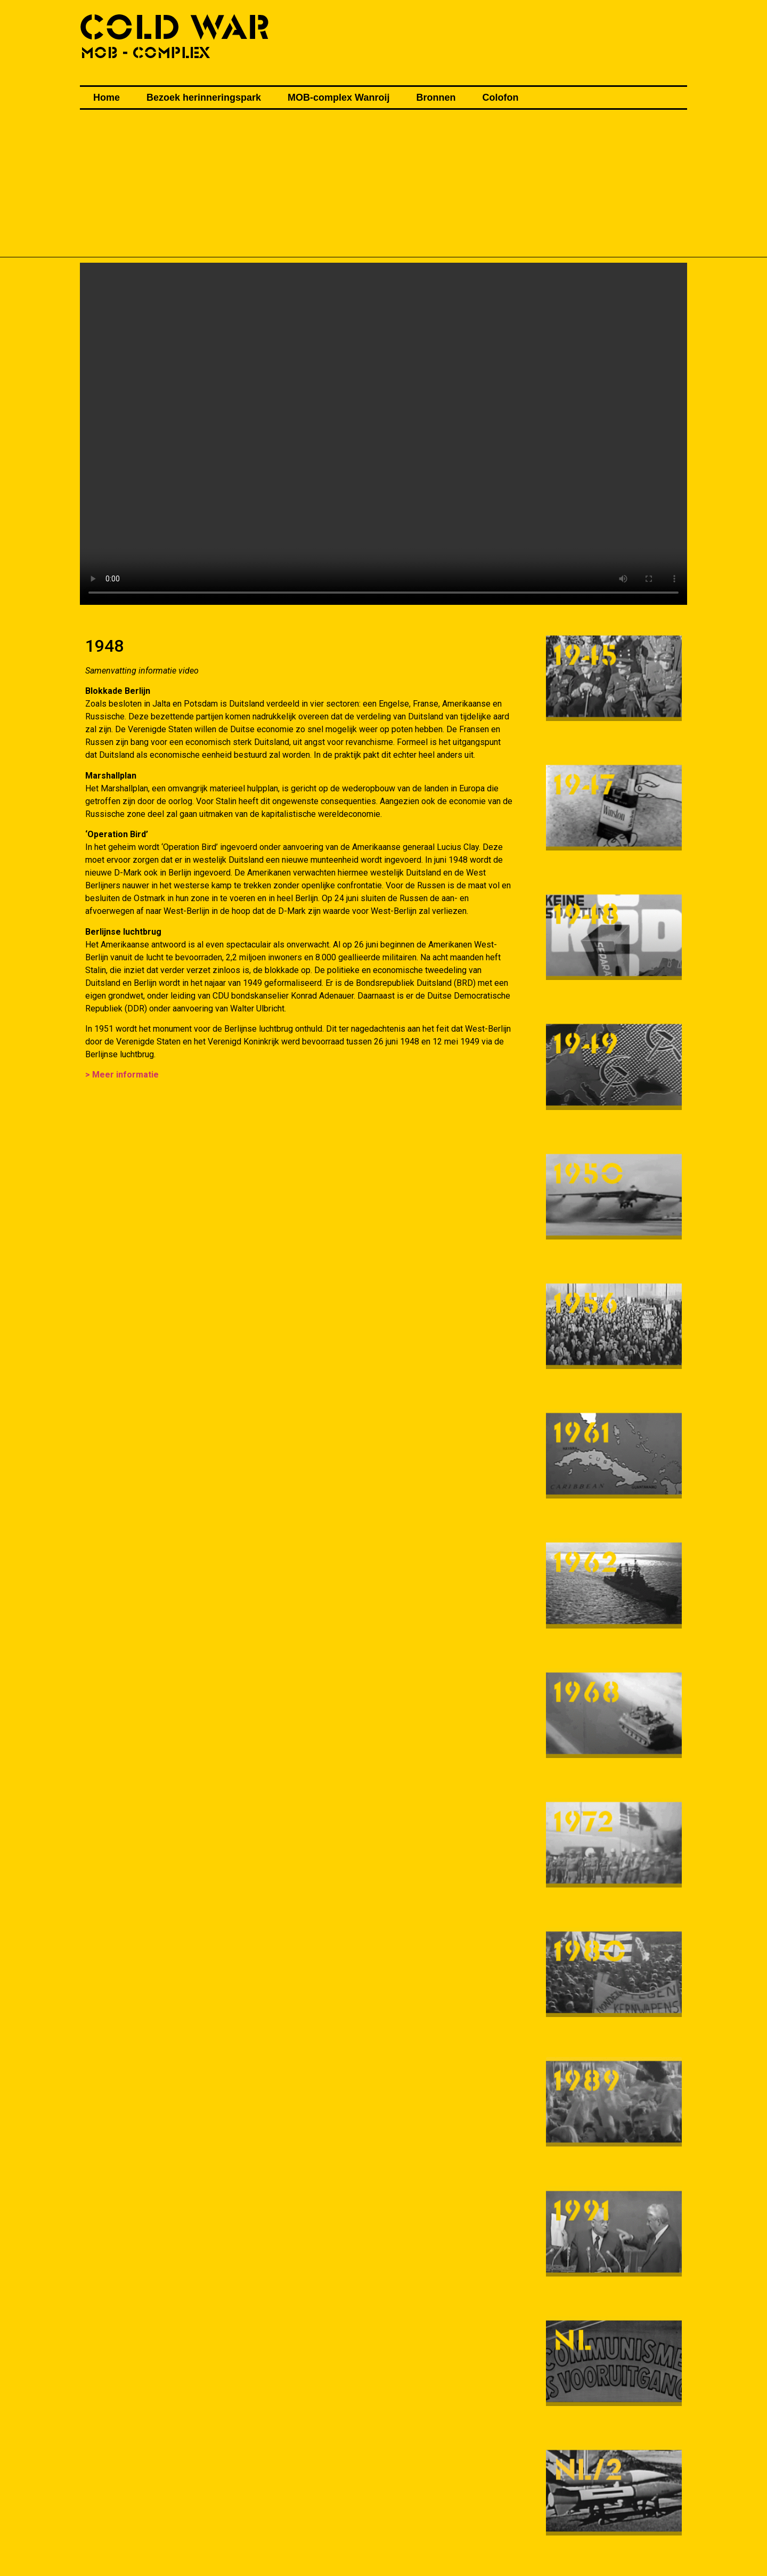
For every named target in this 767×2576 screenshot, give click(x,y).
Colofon (500, 97)
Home (106, 97)
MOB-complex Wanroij (338, 97)
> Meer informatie (122, 1075)
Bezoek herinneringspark (203, 97)
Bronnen (435, 97)
